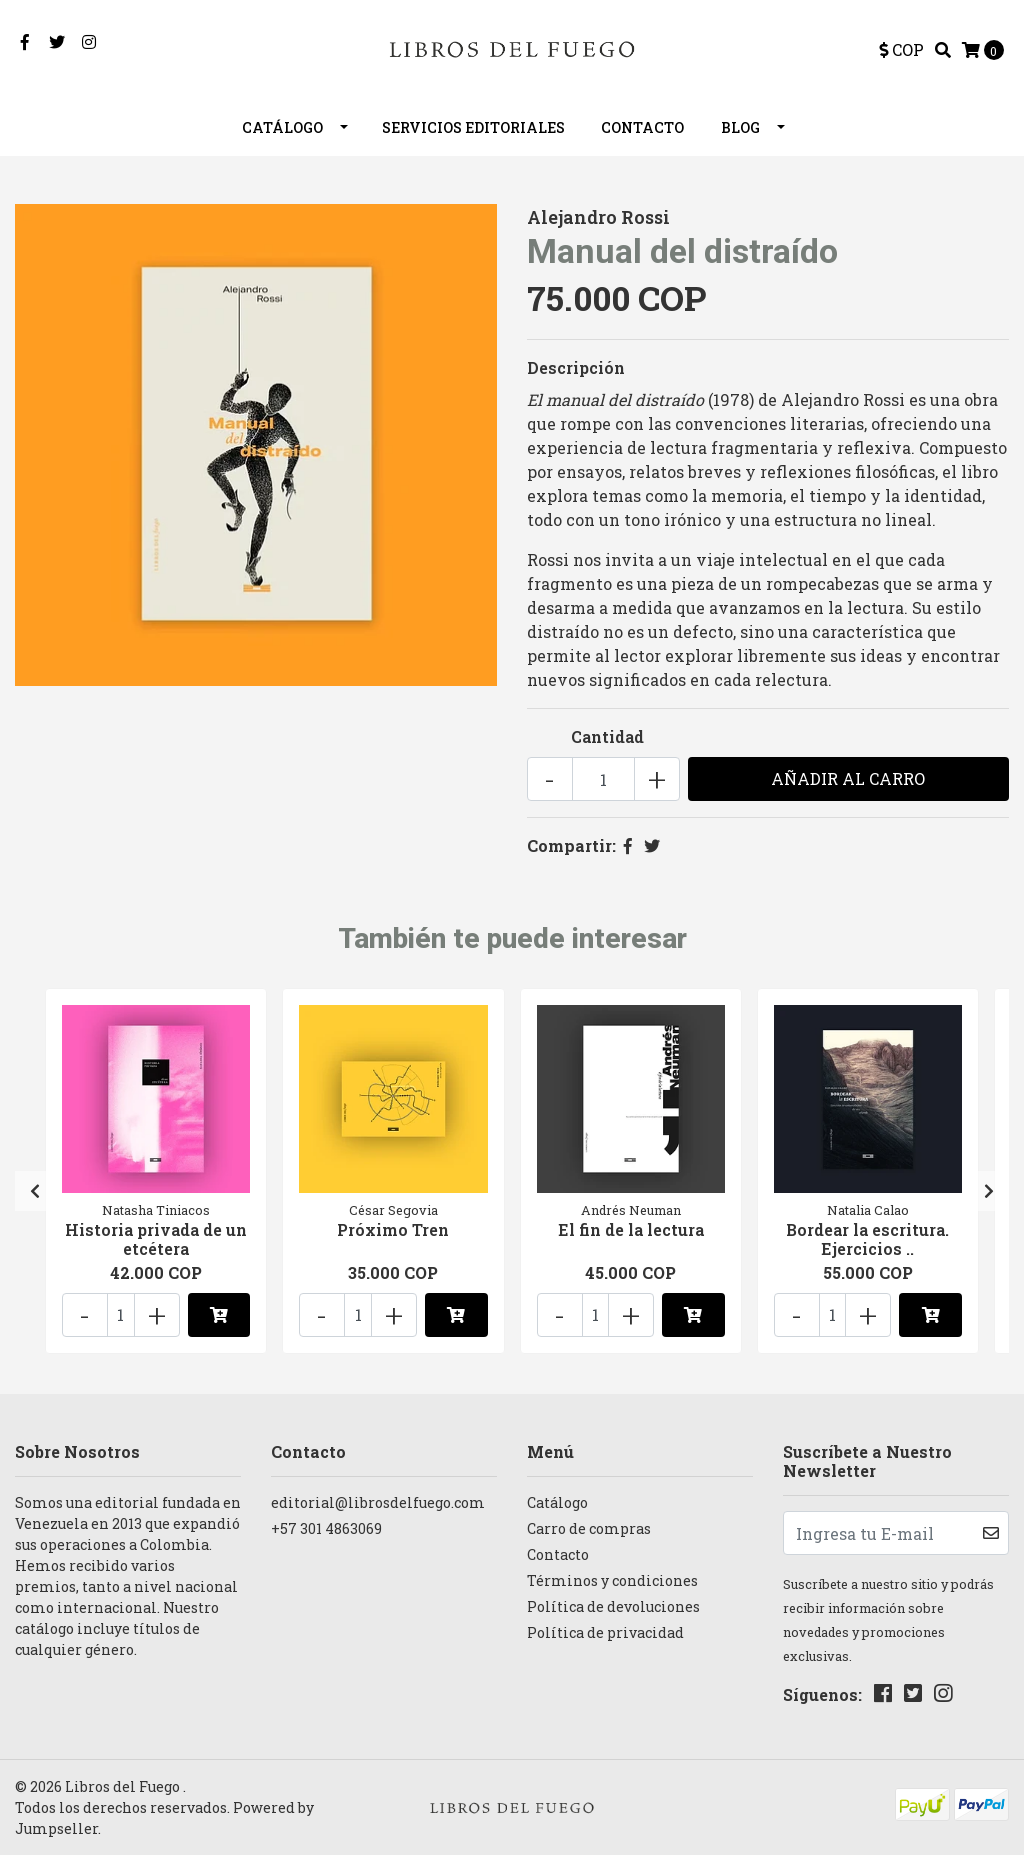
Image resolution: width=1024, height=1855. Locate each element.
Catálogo (282, 127)
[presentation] (35, 1191)
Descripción (576, 367)
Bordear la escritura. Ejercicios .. (867, 1239)
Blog (740, 127)
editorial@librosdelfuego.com (378, 1502)
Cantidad (607, 736)
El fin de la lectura (631, 1229)
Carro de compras (589, 1528)
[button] (901, 50)
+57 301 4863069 (326, 1528)
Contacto (642, 127)
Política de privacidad (605, 1632)
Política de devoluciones (613, 1606)
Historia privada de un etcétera (156, 1239)
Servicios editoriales (473, 127)
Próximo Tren (393, 1229)
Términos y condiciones (612, 1580)
